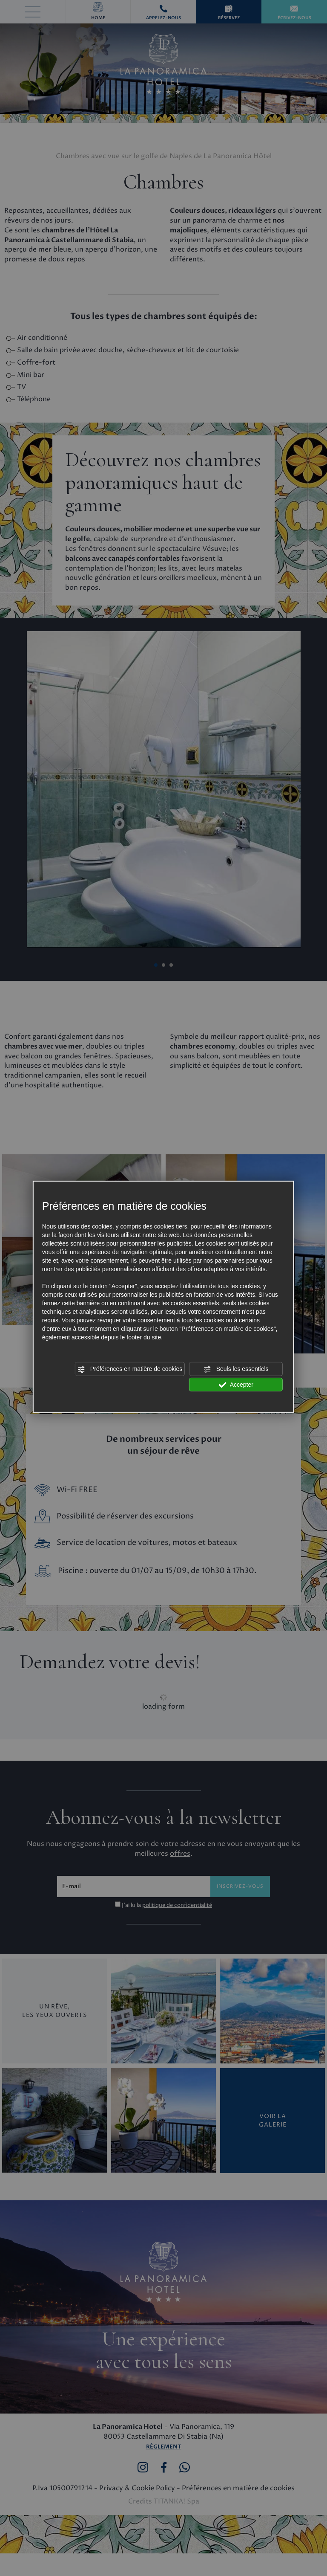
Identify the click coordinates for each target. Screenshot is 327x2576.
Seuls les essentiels (236, 1369)
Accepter (236, 1384)
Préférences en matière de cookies (129, 1369)
